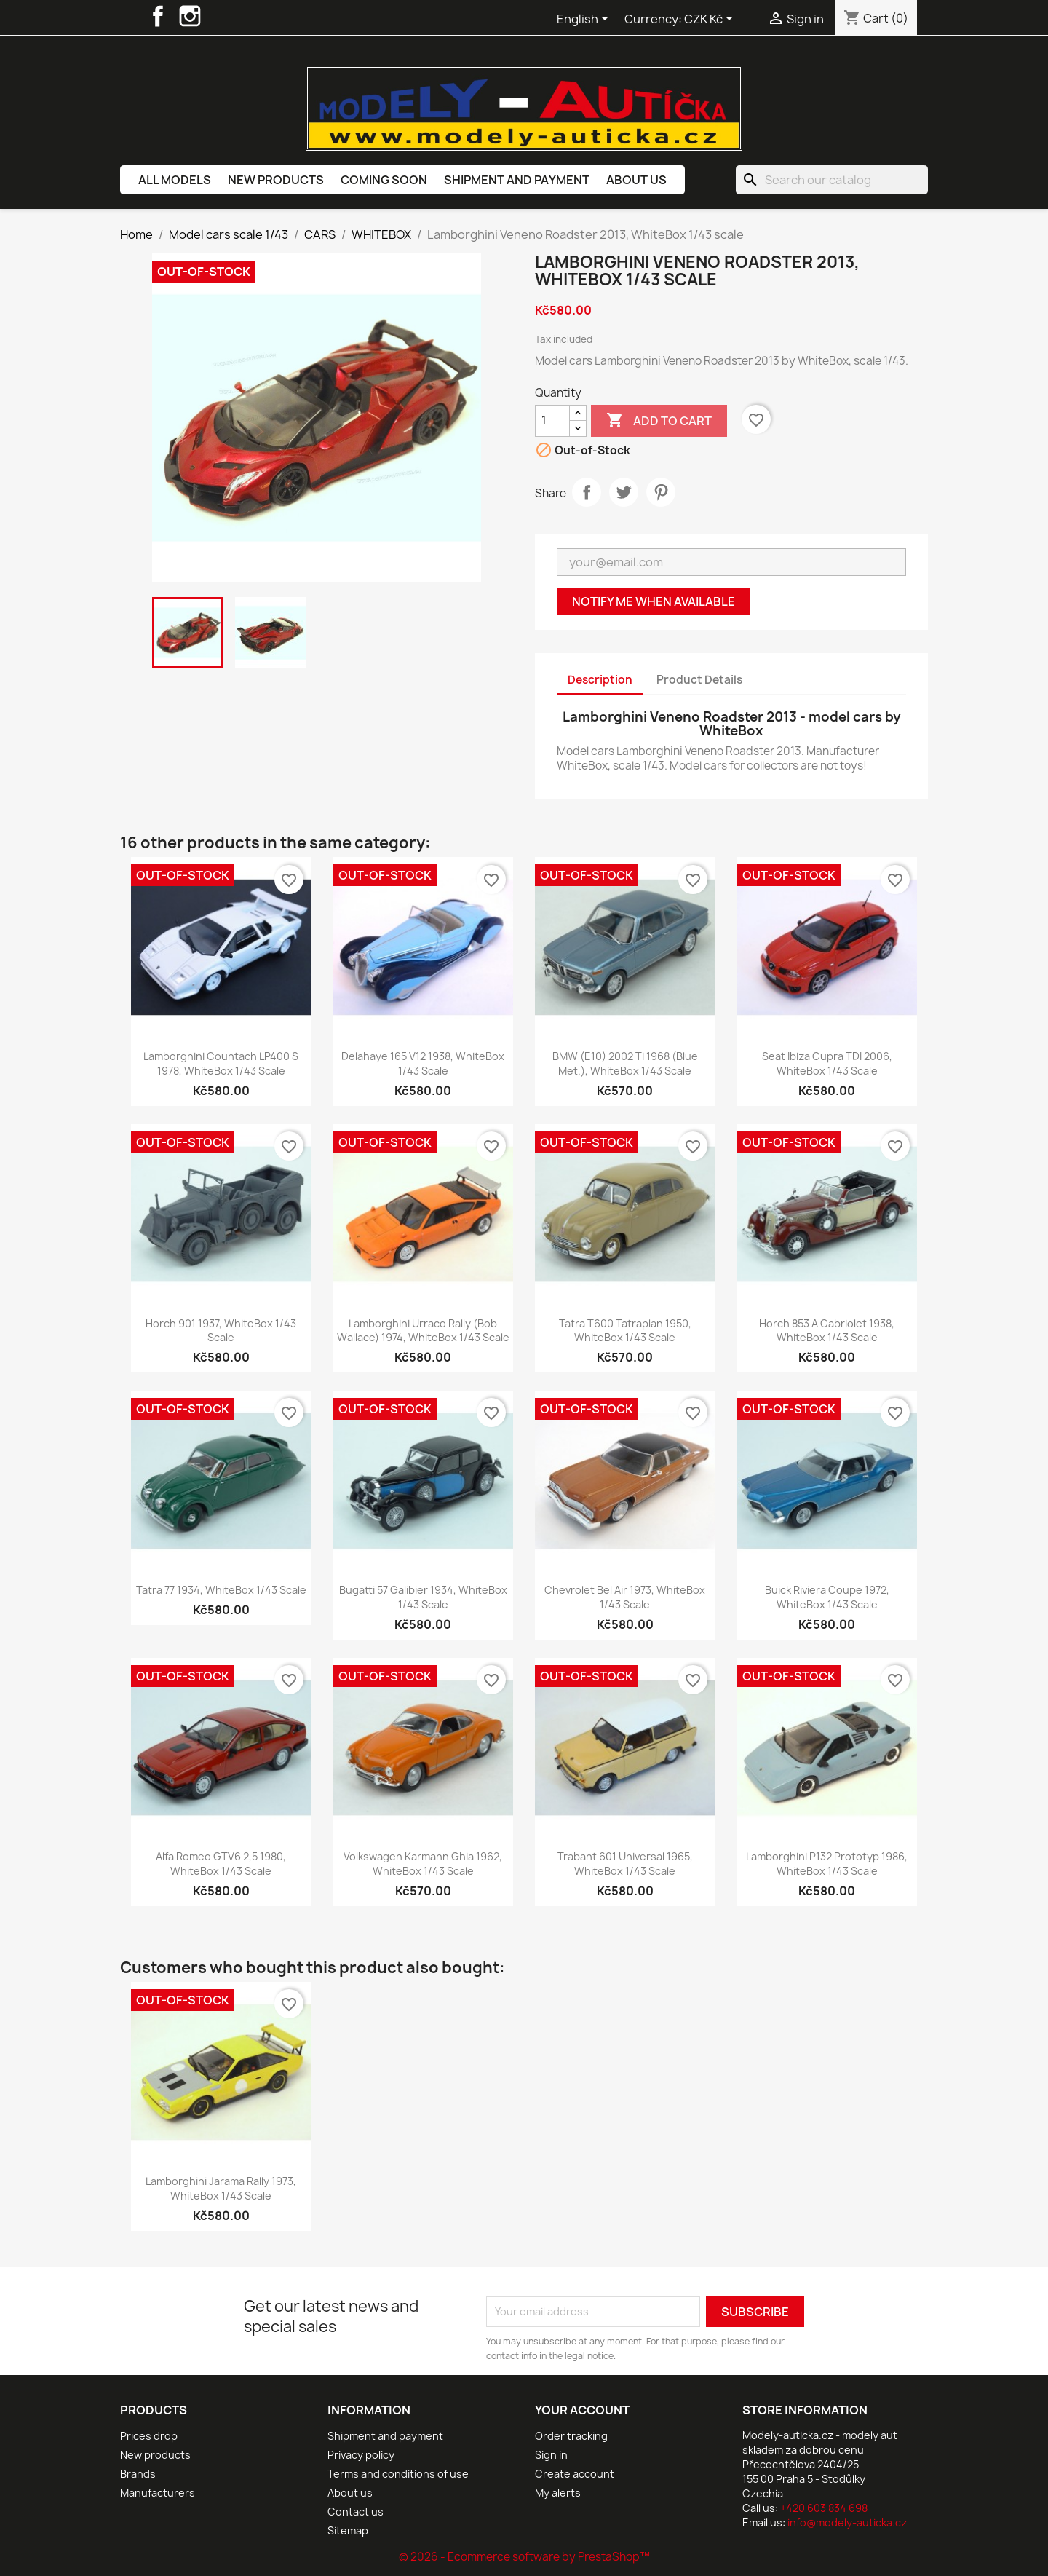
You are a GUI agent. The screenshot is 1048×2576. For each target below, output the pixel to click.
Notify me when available (653, 601)
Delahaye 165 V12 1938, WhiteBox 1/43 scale (422, 1063)
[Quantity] (552, 421)
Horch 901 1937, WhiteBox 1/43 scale (221, 1330)
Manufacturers (157, 2493)
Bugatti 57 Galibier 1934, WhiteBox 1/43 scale (423, 1597)
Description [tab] (600, 679)
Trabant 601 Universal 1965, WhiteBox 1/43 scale (625, 1863)
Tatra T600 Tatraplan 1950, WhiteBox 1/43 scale (625, 1330)
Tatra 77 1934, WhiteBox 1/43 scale (221, 1590)
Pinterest (660, 492)
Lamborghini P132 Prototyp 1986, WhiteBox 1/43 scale (827, 1863)
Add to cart (659, 420)
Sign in (551, 2455)
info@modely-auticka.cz (847, 2522)
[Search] (832, 179)
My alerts (558, 2493)
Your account (582, 2410)
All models (174, 180)
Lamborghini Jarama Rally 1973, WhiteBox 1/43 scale (221, 2188)
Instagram (190, 16)
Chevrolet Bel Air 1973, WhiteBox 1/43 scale (624, 1597)
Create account (574, 2474)
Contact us (356, 2511)
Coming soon (384, 180)
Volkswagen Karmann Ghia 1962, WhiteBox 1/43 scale (423, 1863)
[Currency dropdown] (711, 19)
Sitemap (348, 2530)
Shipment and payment (517, 180)
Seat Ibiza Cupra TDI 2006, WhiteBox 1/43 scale (827, 1063)
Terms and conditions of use (398, 2474)
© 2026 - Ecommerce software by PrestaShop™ (524, 2556)
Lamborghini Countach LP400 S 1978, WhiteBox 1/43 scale (220, 1063)
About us (636, 180)
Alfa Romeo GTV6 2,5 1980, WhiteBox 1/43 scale (221, 1863)
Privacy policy (361, 2455)
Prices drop (149, 2436)
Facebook (157, 16)
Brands (138, 2474)
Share (586, 492)
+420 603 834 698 (824, 2508)
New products (276, 180)
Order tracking (571, 2436)
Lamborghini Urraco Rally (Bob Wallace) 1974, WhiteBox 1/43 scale (423, 1330)
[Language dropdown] (585, 19)
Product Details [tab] (699, 679)
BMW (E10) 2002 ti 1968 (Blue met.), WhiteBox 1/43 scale (625, 1063)
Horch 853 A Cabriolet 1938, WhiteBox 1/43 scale (826, 1330)
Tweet (623, 492)
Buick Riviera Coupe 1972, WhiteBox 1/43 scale (827, 1597)
